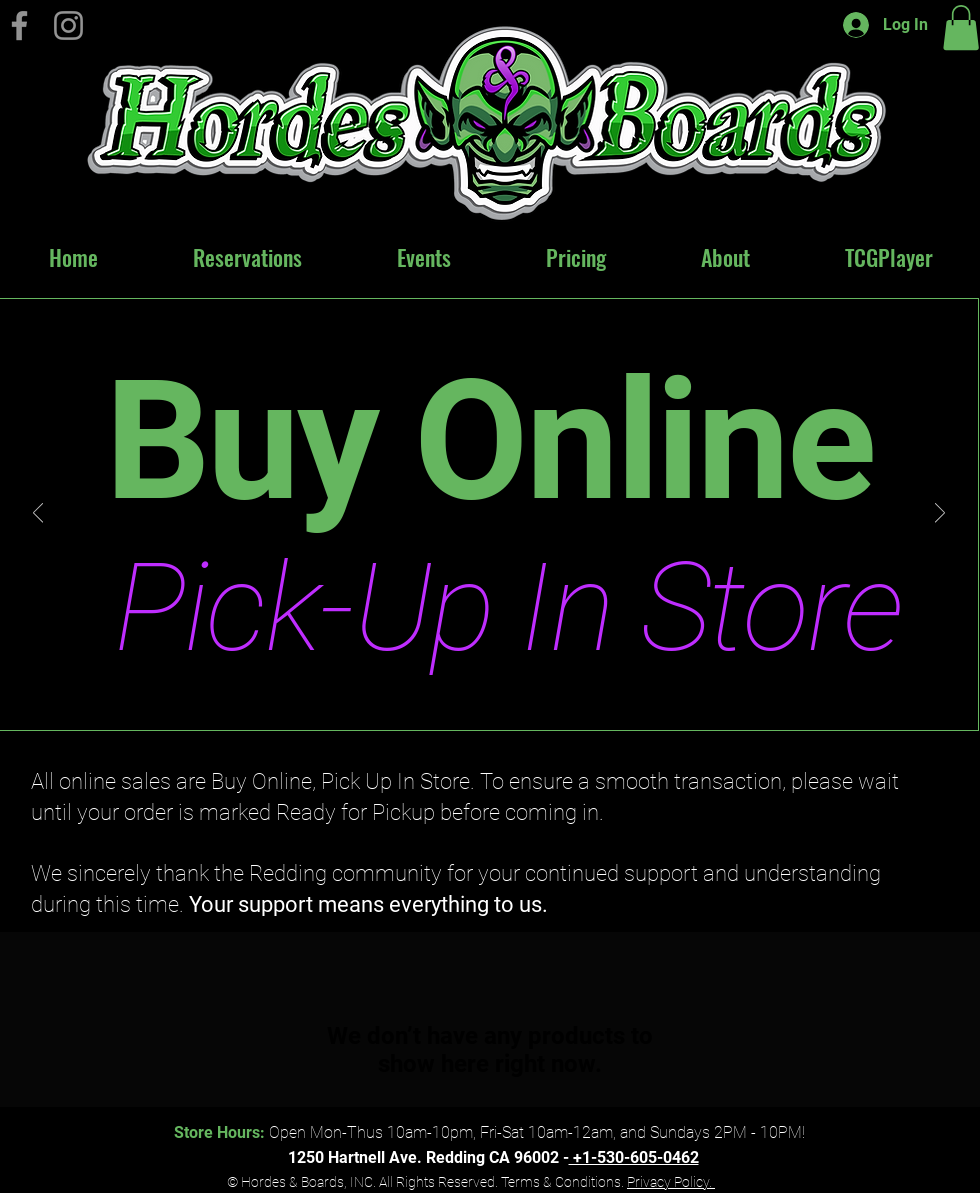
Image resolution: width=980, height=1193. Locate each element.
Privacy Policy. (671, 1182)
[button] (961, 27)
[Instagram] (68, 25)
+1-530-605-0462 (634, 1157)
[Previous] (38, 514)
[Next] (940, 514)
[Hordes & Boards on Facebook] (19, 25)
